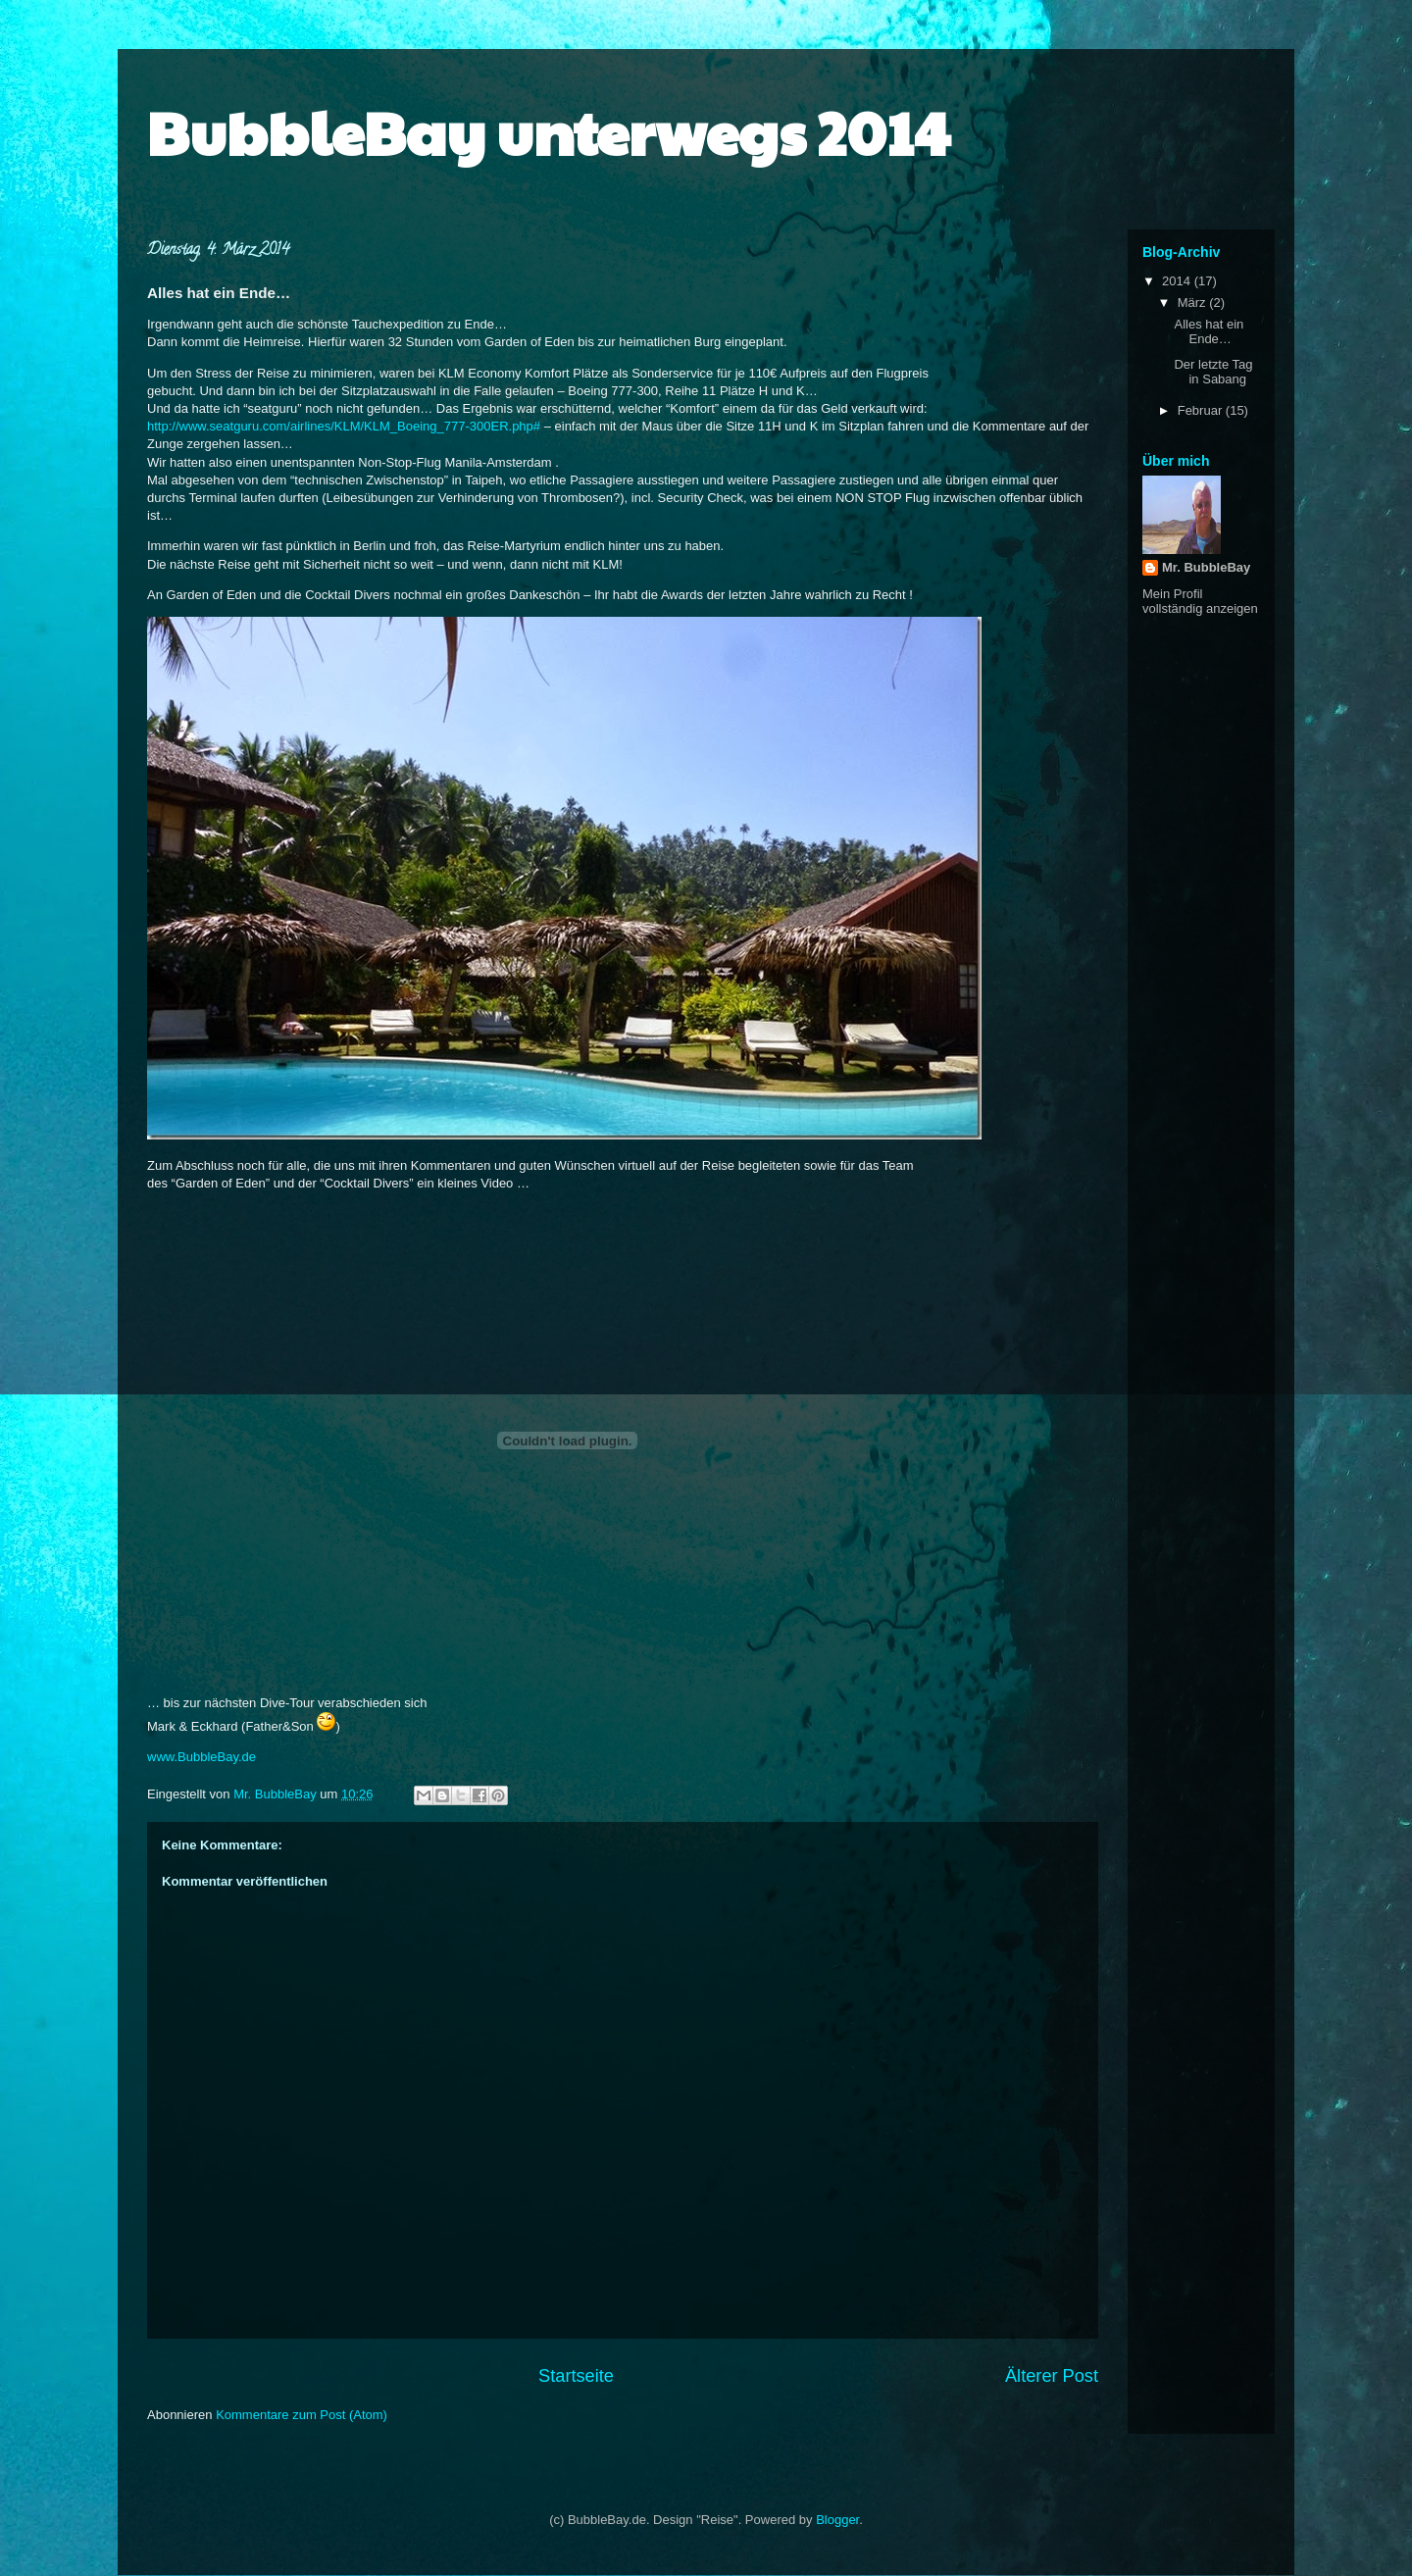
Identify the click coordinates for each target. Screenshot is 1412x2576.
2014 (1178, 281)
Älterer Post (1051, 2376)
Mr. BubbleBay (1206, 567)
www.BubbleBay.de (201, 1756)
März (1194, 302)
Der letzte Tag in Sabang (1213, 372)
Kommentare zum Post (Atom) (301, 2414)
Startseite (576, 2376)
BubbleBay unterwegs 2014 (548, 131)
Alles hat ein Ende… (1208, 332)
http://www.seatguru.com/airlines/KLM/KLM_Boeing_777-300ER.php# (343, 426)
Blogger (837, 2519)
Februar (1202, 410)
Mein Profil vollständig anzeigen (1200, 601)
